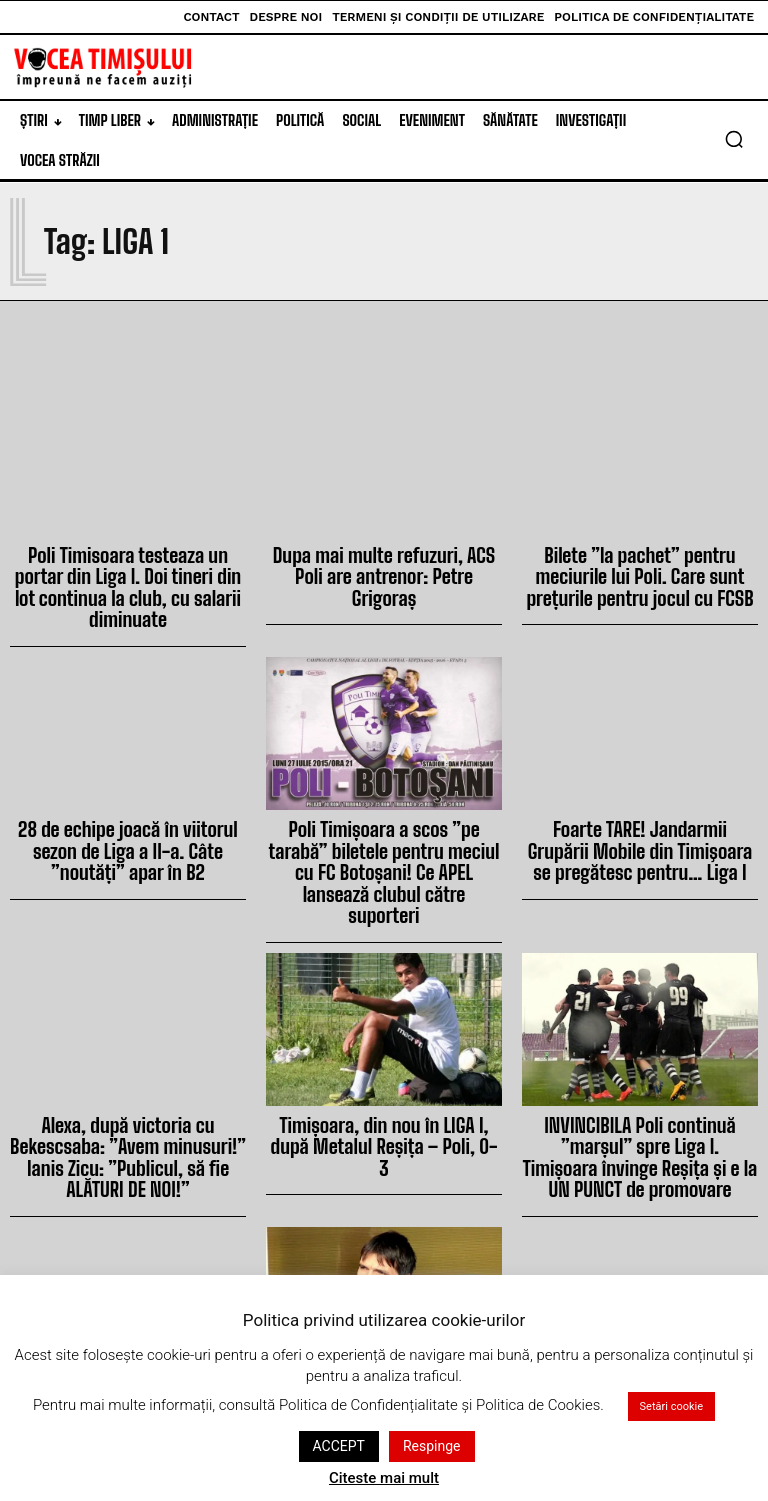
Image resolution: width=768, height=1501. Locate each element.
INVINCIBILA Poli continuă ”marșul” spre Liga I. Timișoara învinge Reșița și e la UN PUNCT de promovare (640, 1071)
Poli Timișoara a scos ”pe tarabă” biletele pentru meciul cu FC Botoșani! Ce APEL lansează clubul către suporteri (384, 821)
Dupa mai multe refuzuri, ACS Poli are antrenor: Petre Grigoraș (384, 562)
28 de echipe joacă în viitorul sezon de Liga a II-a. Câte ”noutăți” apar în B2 (127, 812)
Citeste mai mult (384, 1478)
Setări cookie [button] (671, 1406)
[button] (734, 139)
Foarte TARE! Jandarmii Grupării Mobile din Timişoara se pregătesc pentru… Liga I (639, 812)
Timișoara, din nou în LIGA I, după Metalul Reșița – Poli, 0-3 (384, 1062)
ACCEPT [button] (339, 1446)
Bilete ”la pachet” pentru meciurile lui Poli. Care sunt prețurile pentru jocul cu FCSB (640, 571)
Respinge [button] (432, 1446)
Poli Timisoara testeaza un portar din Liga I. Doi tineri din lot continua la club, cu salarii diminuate (128, 571)
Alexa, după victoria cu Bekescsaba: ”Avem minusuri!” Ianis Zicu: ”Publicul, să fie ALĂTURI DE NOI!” (127, 1071)
